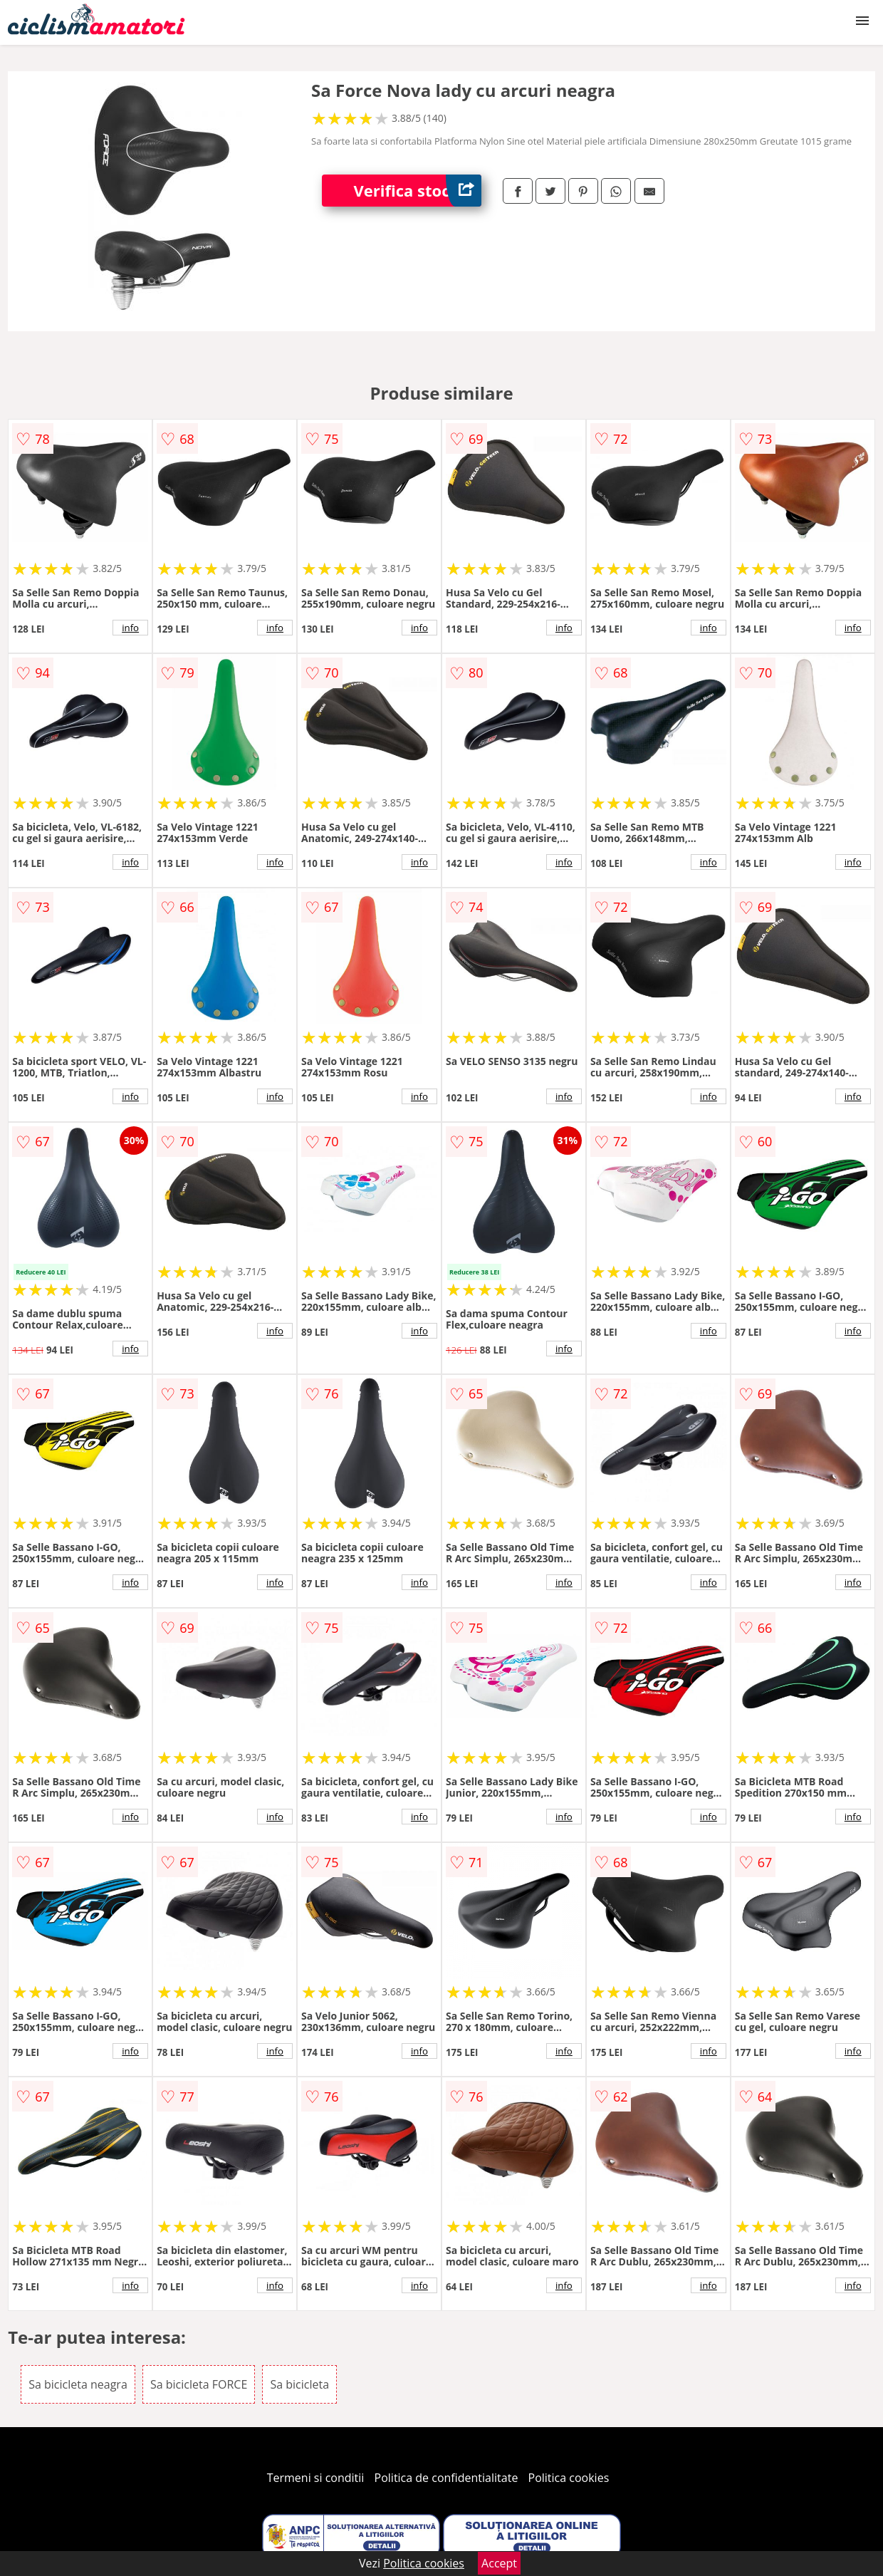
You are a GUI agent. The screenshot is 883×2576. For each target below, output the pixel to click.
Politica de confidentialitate (446, 2478)
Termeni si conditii (316, 2478)
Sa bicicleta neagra (77, 2384)
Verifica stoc (417, 191)
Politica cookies (569, 2478)
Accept (499, 2563)
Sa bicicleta (299, 2384)
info (130, 627)
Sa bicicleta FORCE (198, 2384)
